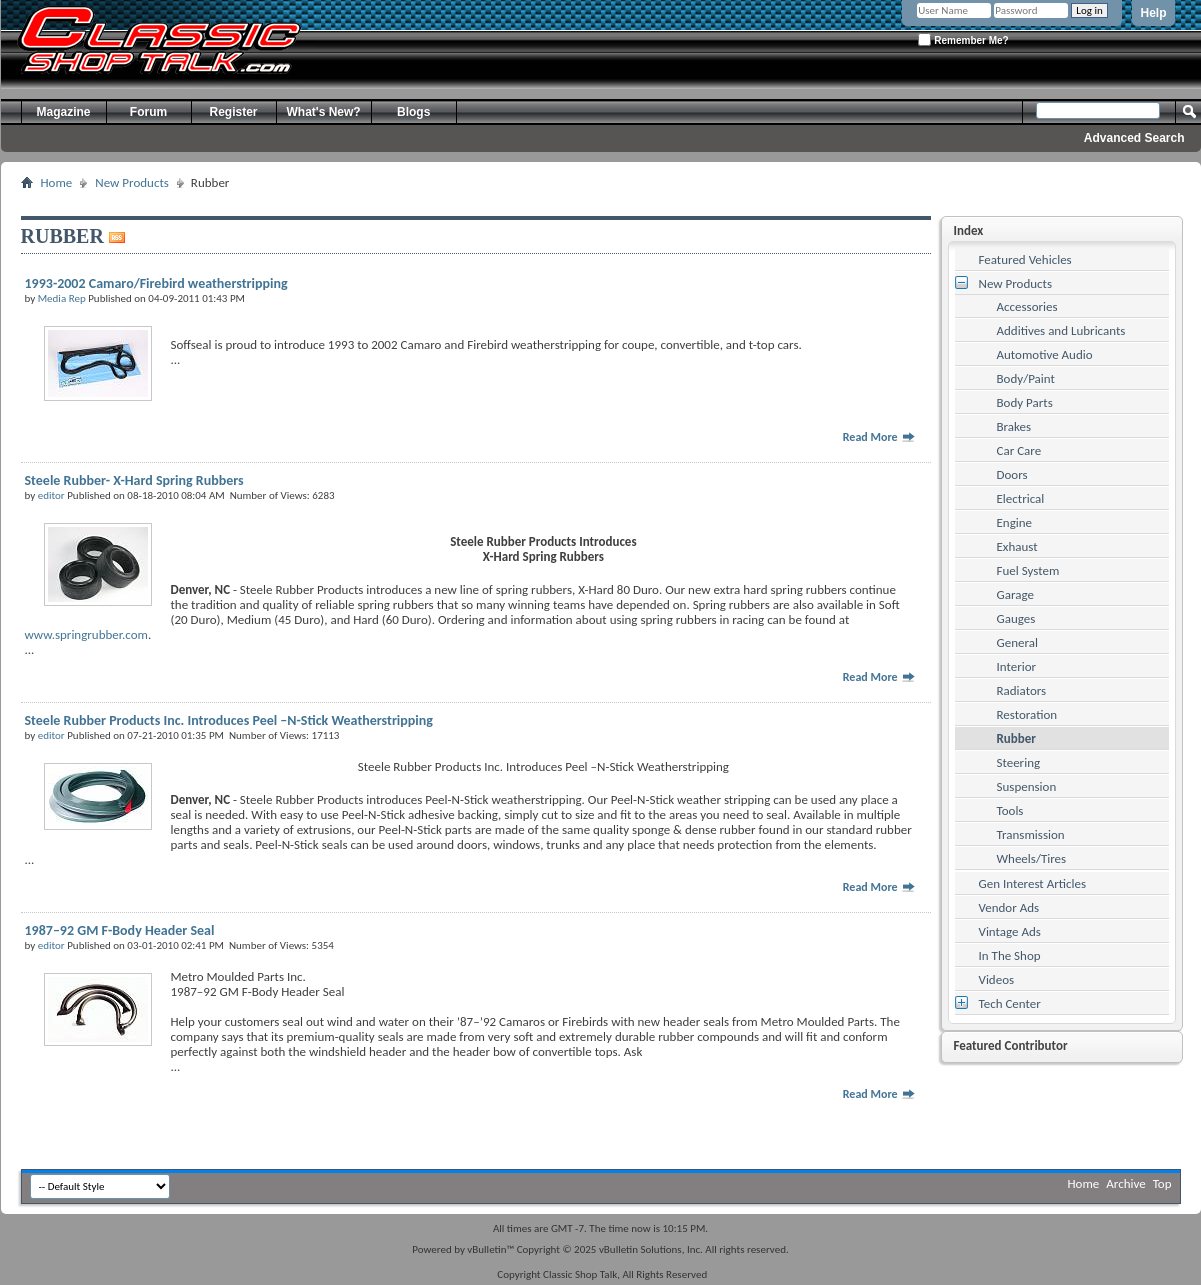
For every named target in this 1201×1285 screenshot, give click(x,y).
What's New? (324, 112)
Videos (997, 979)
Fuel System (1028, 570)
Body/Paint (1026, 378)
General (1017, 642)
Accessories (1027, 306)
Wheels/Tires (1032, 858)
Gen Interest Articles (1033, 883)
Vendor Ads (1009, 907)
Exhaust (1017, 546)
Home (57, 182)
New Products (132, 182)
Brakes (1014, 426)
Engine (1015, 522)
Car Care (1019, 450)
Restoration (1027, 714)
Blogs (413, 112)
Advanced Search (1134, 138)
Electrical (1021, 498)
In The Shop (1010, 955)
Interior (1017, 666)
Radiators (1022, 690)
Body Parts (1025, 402)
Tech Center (1010, 1003)
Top (1162, 1183)
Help (1153, 13)
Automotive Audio (1045, 354)
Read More (880, 437)
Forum (148, 112)
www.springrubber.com (86, 634)
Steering (1019, 762)
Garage (1015, 594)
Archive (1125, 1183)
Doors (1012, 474)
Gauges (1016, 618)
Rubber (1016, 738)
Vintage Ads (1010, 931)
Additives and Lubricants (1061, 330)
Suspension (1027, 786)
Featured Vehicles (1025, 259)
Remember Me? (963, 39)
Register (233, 112)
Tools (1010, 810)
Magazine (63, 112)
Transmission (1031, 834)
